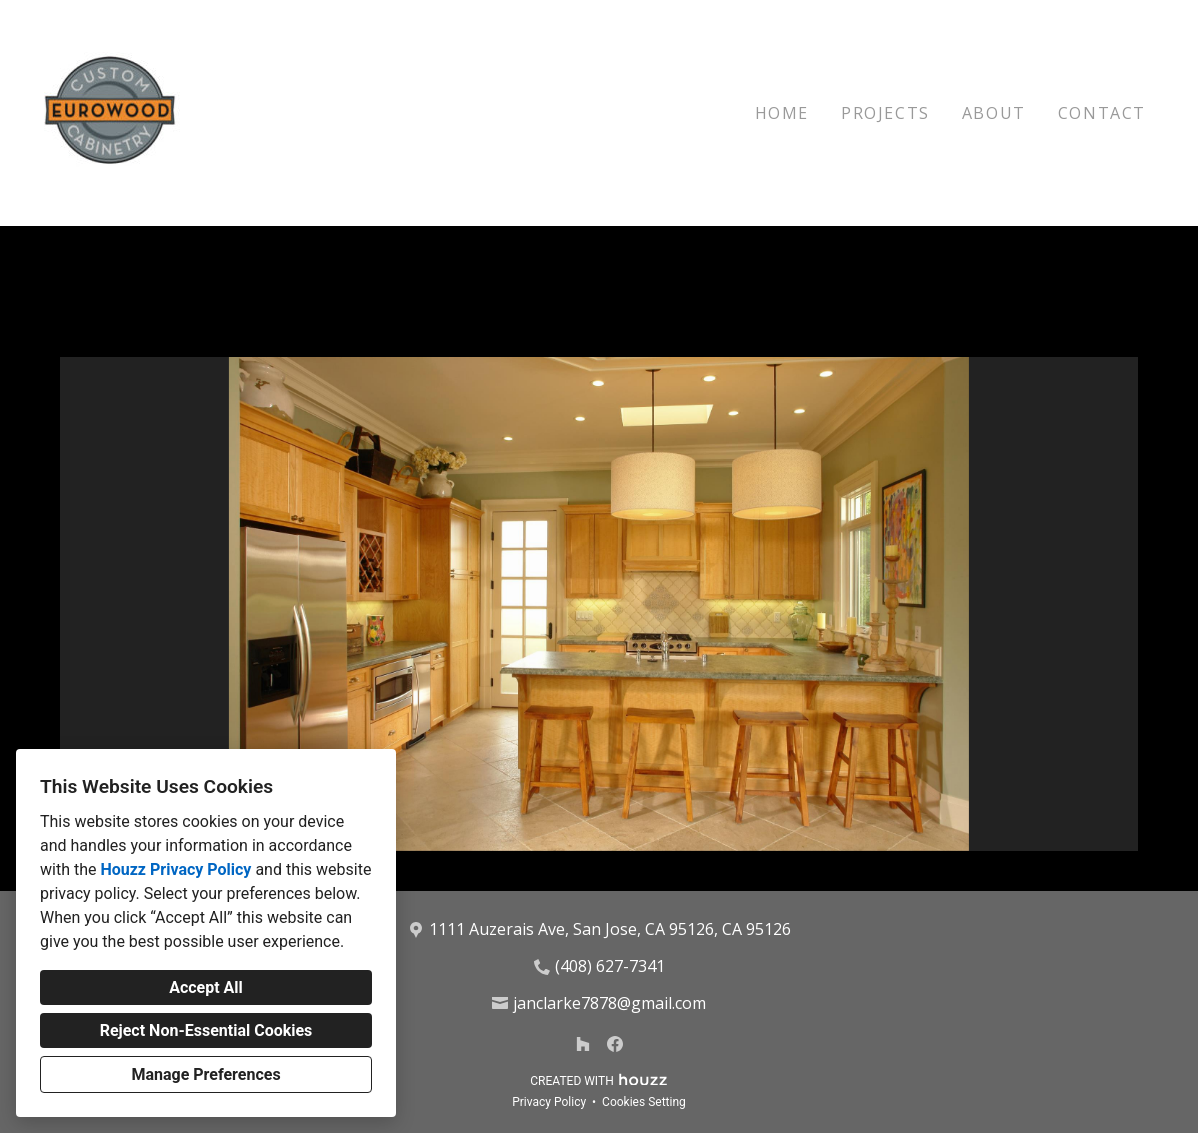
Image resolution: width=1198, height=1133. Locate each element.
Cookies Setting (644, 1102)
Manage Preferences (205, 1074)
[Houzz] (583, 1044)
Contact (1102, 113)
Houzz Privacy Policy (175, 869)
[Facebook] (615, 1044)
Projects (885, 113)
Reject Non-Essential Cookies (206, 1030)
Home (782, 113)
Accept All (206, 987)
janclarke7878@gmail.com (609, 1003)
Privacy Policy (549, 1102)
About (994, 113)
